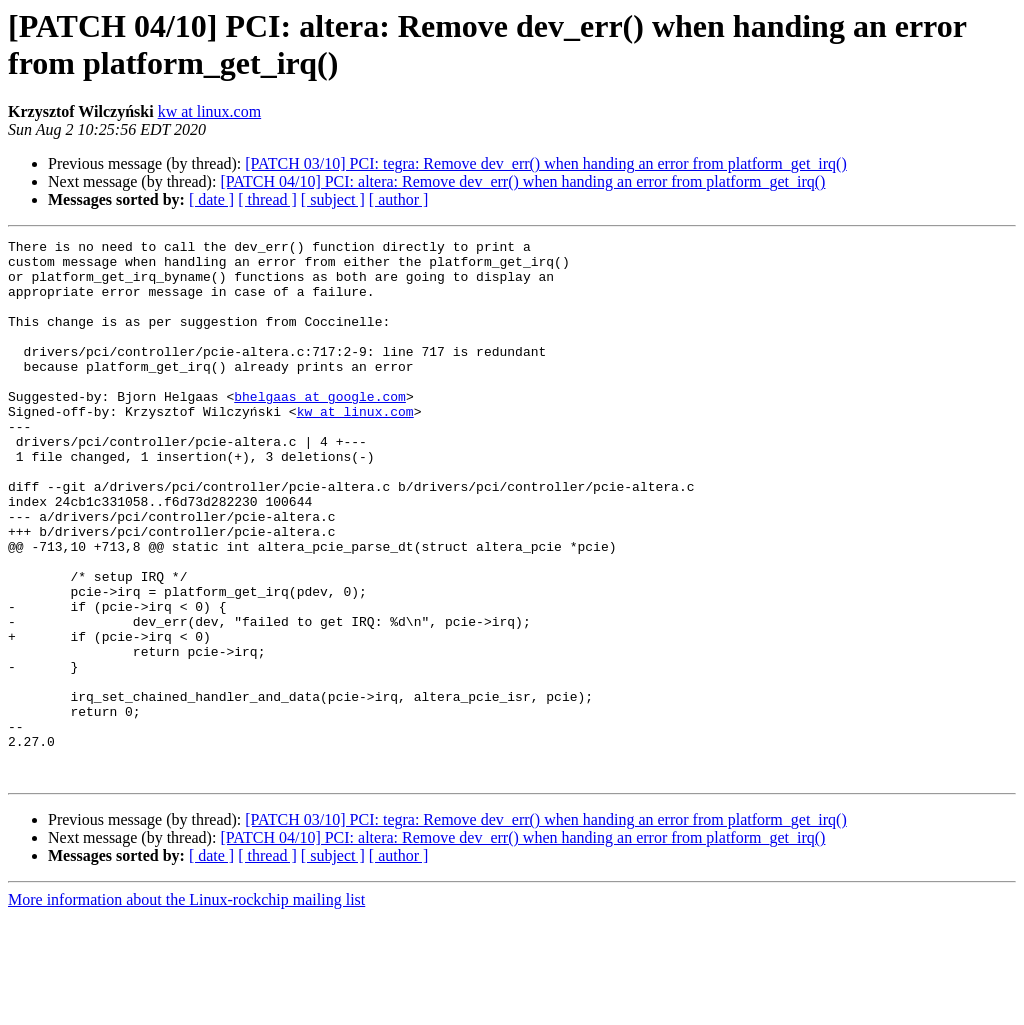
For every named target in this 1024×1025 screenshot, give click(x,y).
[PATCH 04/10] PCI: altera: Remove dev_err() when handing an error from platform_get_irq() (522, 181)
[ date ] (211, 199)
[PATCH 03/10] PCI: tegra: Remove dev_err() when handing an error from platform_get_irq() (545, 163)
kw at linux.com (210, 111)
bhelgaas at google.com (320, 429)
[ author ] (399, 199)
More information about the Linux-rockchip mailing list (186, 1007)
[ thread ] (267, 199)
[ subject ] (333, 199)
